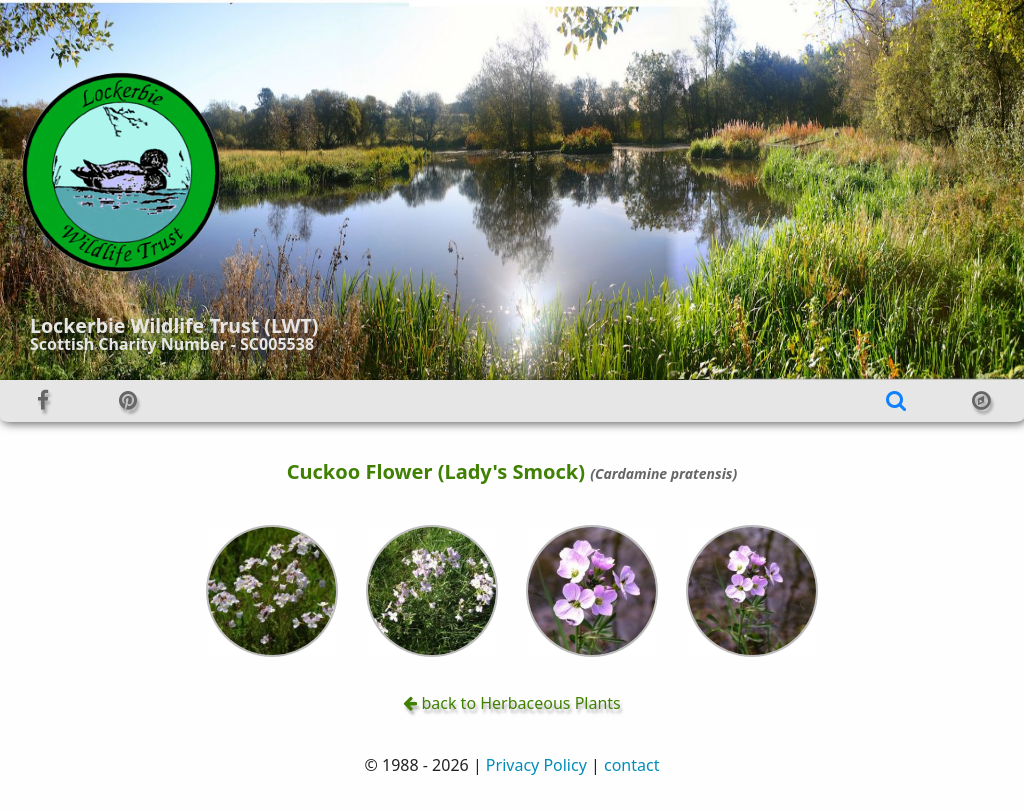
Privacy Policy (536, 765)
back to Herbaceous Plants (512, 703)
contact (631, 765)
